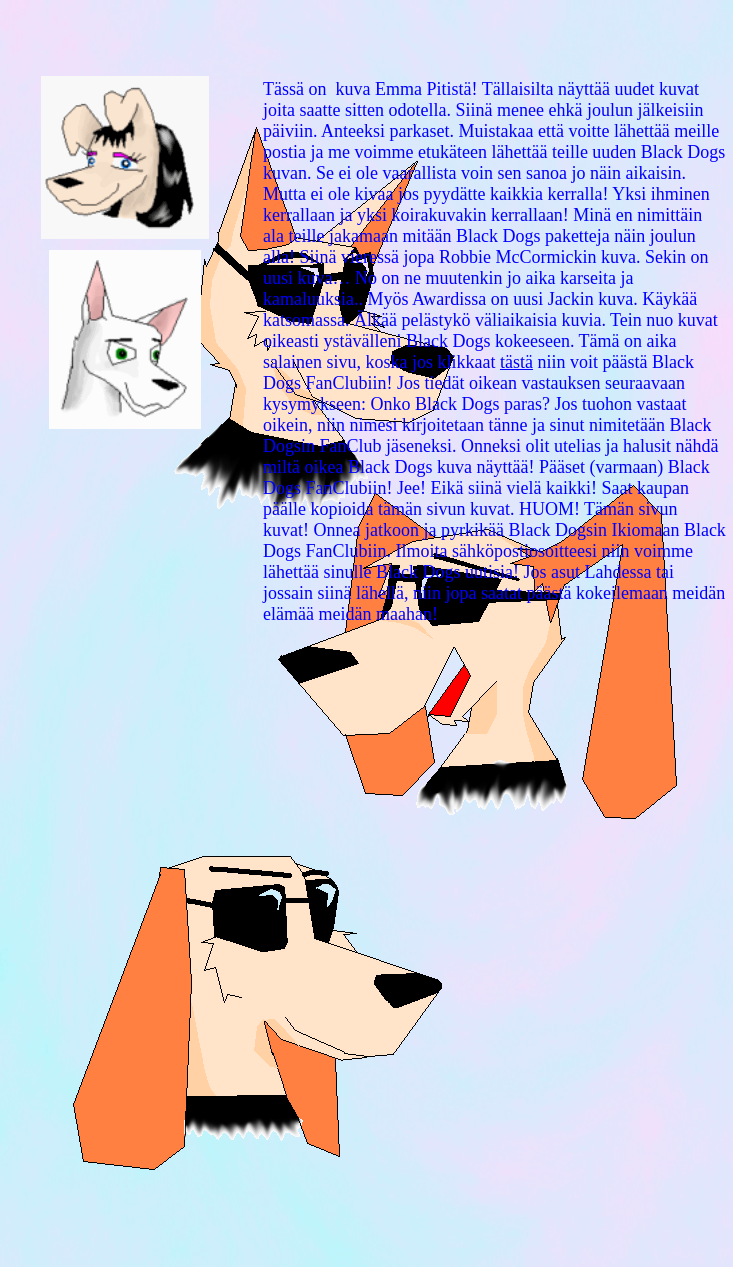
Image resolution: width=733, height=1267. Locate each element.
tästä (516, 362)
